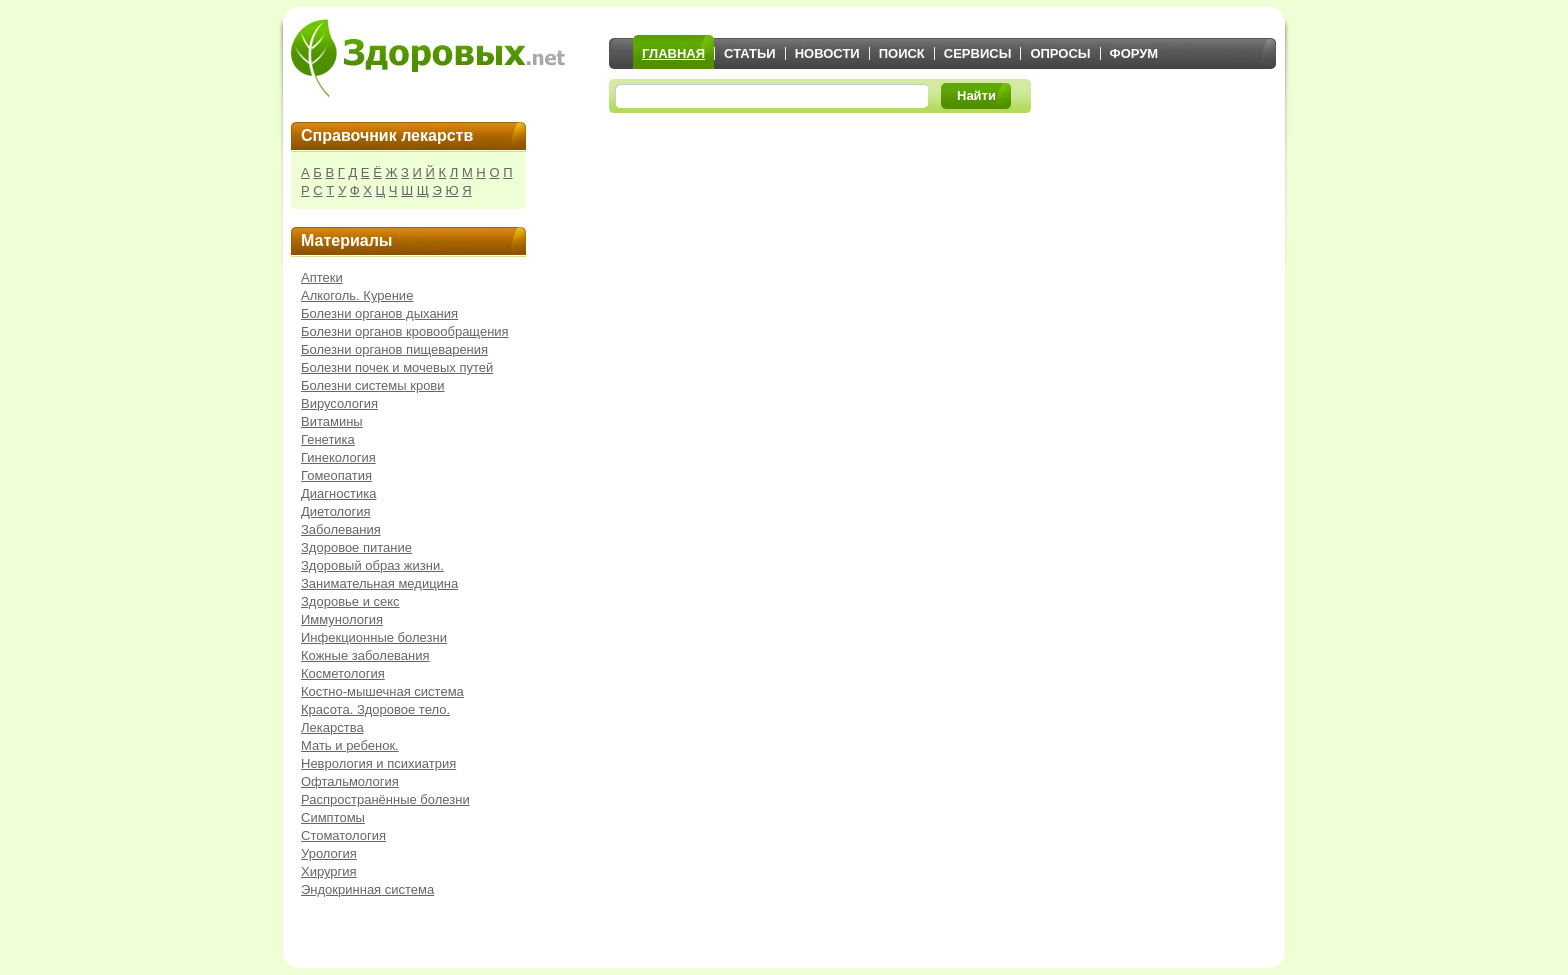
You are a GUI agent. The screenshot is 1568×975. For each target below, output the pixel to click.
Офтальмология (350, 781)
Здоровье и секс (350, 601)
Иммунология (342, 619)
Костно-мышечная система (382, 691)
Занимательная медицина (379, 583)
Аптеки (322, 277)
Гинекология (338, 457)
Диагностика (338, 493)
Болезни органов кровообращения (405, 331)
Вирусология (339, 403)
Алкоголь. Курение (357, 295)
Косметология (343, 673)
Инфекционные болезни (374, 637)
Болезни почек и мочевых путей (397, 367)
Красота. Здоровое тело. (375, 709)
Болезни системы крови (373, 385)
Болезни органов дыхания (379, 313)
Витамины (332, 421)
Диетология (336, 511)
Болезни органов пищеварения (394, 349)
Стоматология (343, 835)
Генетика (328, 439)
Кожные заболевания (365, 655)
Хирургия (329, 871)
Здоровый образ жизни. (372, 565)
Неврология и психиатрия (378, 763)
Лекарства (332, 727)
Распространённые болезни (385, 799)
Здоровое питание (356, 547)
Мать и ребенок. (350, 745)
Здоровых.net (428, 58)
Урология (329, 853)
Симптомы (333, 817)
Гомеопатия (336, 475)
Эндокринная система (367, 889)
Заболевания (341, 529)
